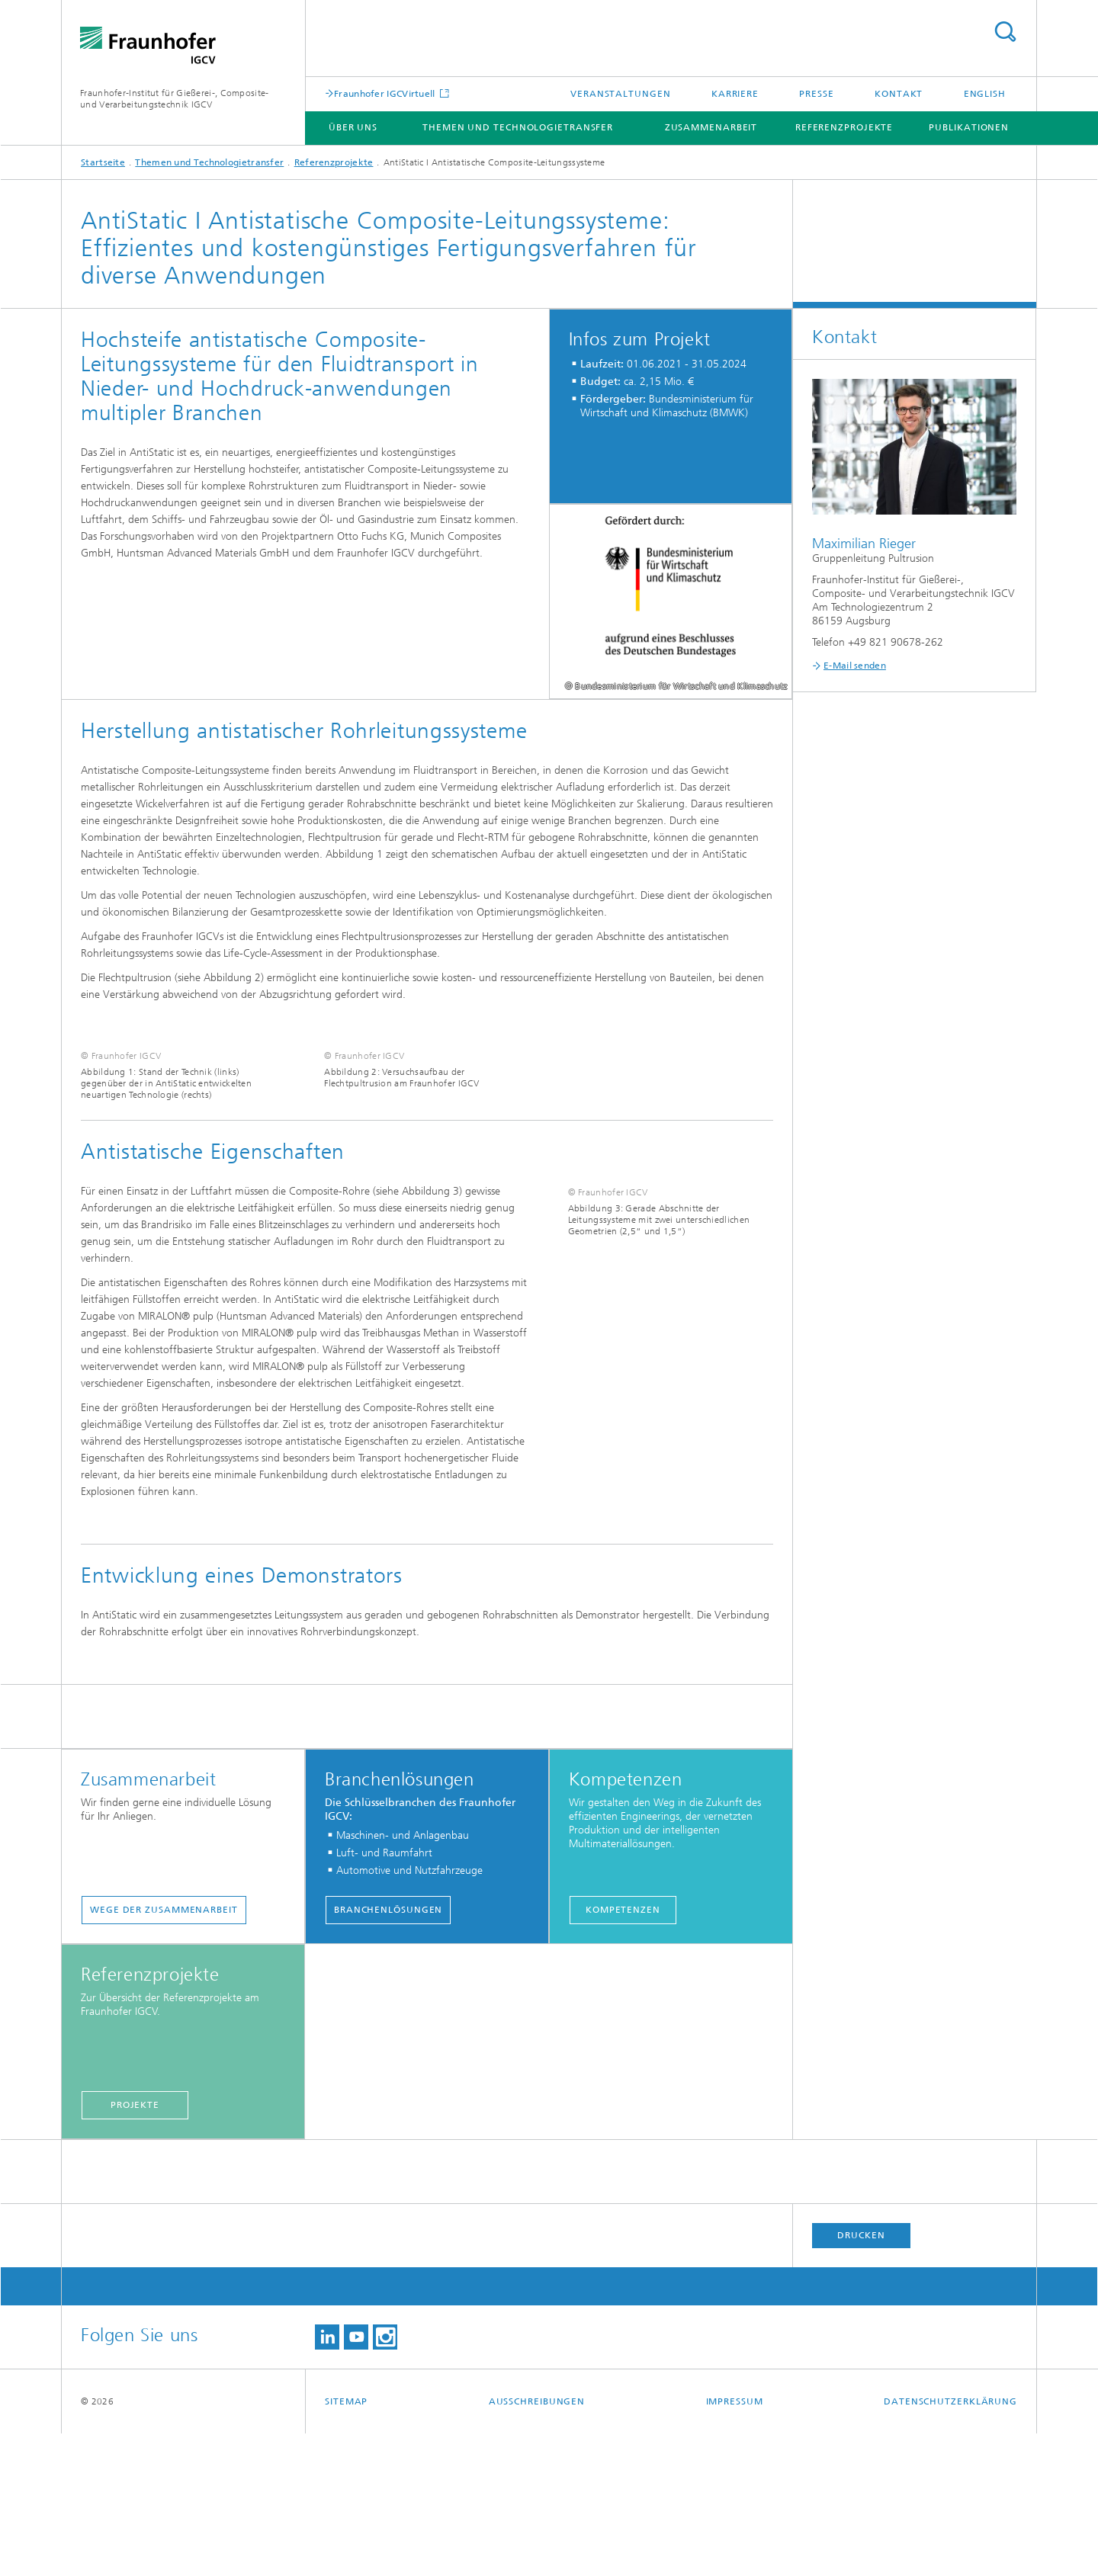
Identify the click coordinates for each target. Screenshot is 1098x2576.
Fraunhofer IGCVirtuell (386, 93)
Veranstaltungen (620, 93)
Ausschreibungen (537, 2544)
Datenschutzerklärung (950, 2544)
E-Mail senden (855, 665)
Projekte (135, 2247)
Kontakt (899, 93)
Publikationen (969, 127)
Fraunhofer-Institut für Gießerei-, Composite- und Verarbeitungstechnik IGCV (174, 99)
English (985, 93)
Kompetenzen (623, 2052)
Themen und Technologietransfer (517, 127)
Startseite (103, 162)
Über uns (353, 127)
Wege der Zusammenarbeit (164, 2052)
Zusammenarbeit (711, 127)
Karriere (735, 93)
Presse (816, 93)
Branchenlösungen (388, 2052)
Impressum (734, 2544)
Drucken (860, 2377)
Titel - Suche (1005, 31)
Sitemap (346, 2544)
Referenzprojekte (844, 127)
